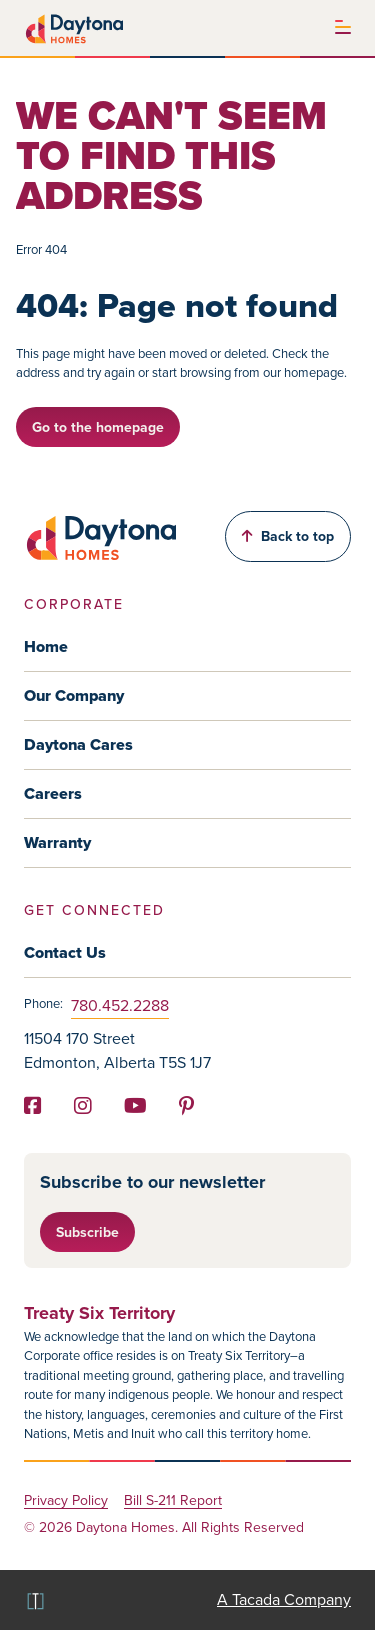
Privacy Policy (66, 1501)
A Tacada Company (284, 1599)
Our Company (74, 695)
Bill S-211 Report (173, 1501)
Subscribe (87, 1232)
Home (46, 646)
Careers (53, 793)
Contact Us (65, 952)
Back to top (288, 536)
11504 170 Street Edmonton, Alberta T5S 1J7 (117, 1050)
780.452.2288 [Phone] (120, 1005)
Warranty (57, 842)
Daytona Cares (78, 744)
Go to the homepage (98, 427)
